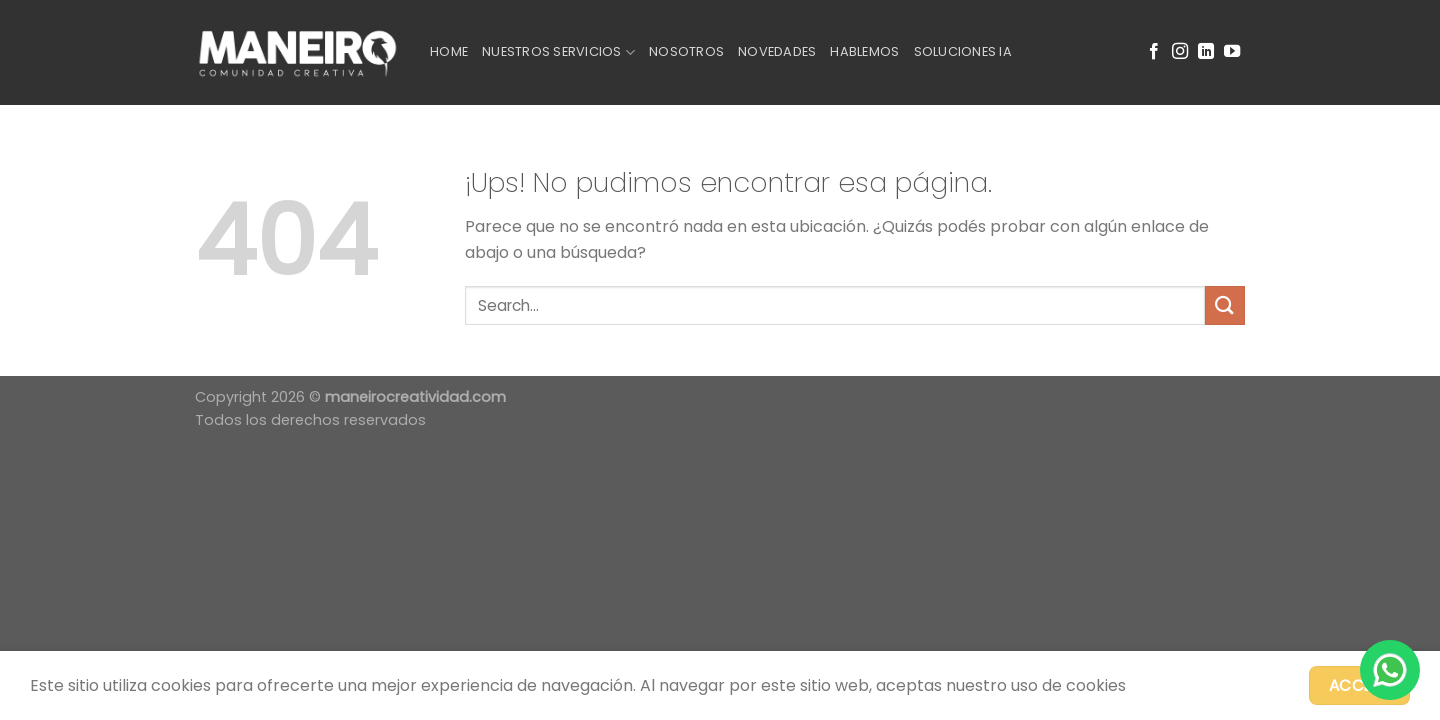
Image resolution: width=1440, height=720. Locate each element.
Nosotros (686, 51)
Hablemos (864, 51)
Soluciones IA (963, 51)
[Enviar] (1225, 305)
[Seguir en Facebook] (1154, 52)
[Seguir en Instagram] (1180, 52)
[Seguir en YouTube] (1232, 52)
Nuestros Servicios (558, 52)
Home (449, 51)
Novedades (777, 51)
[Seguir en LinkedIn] (1206, 52)
